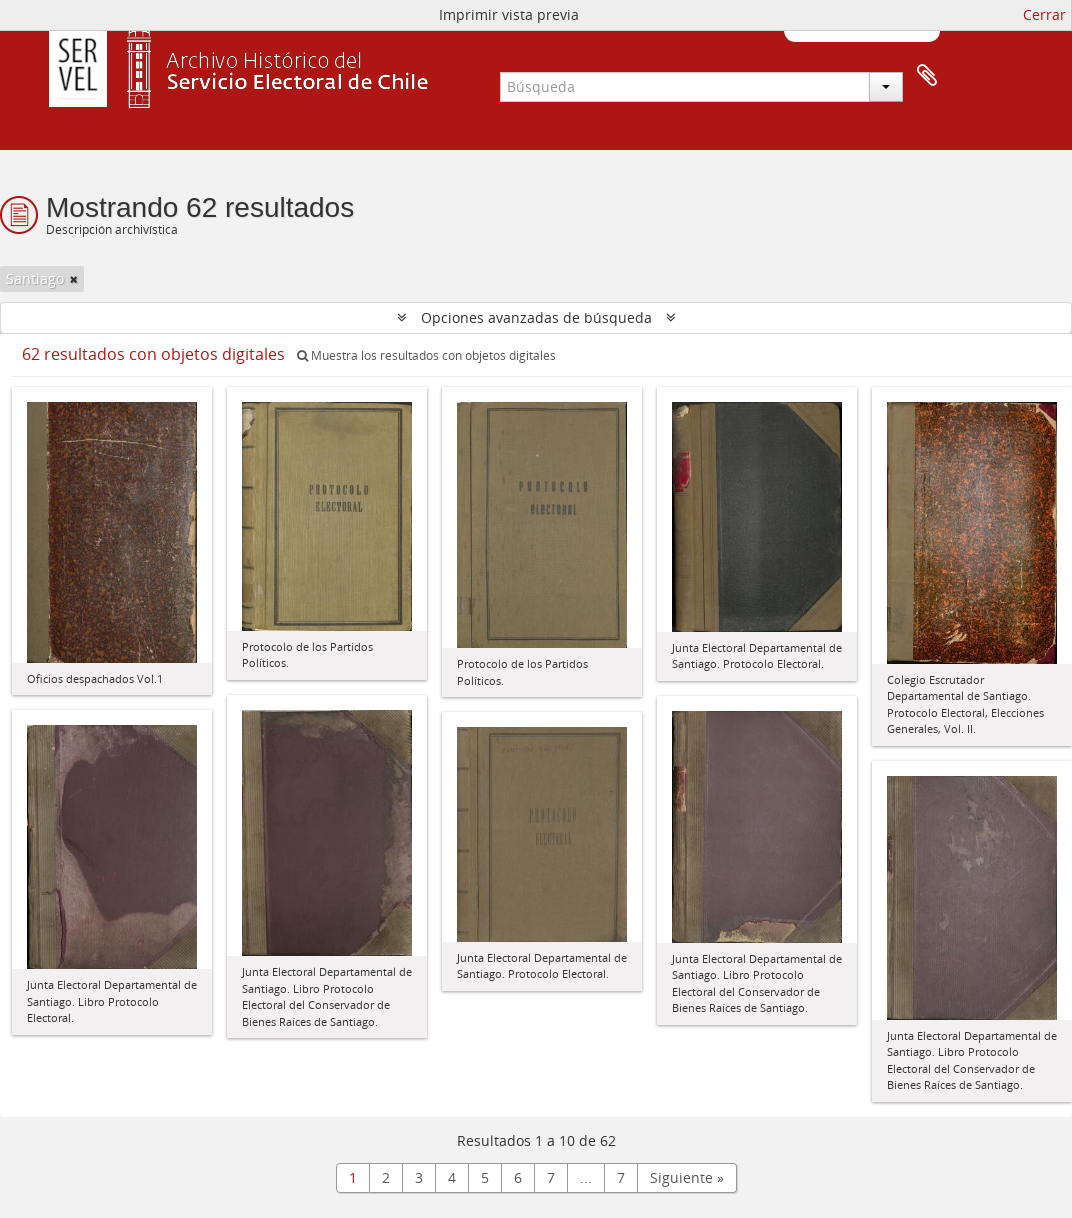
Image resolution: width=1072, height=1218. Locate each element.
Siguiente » (687, 1177)
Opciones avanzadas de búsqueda (536, 317)
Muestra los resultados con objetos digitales (426, 355)
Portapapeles (927, 76)
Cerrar (1044, 14)
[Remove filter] (74, 279)
